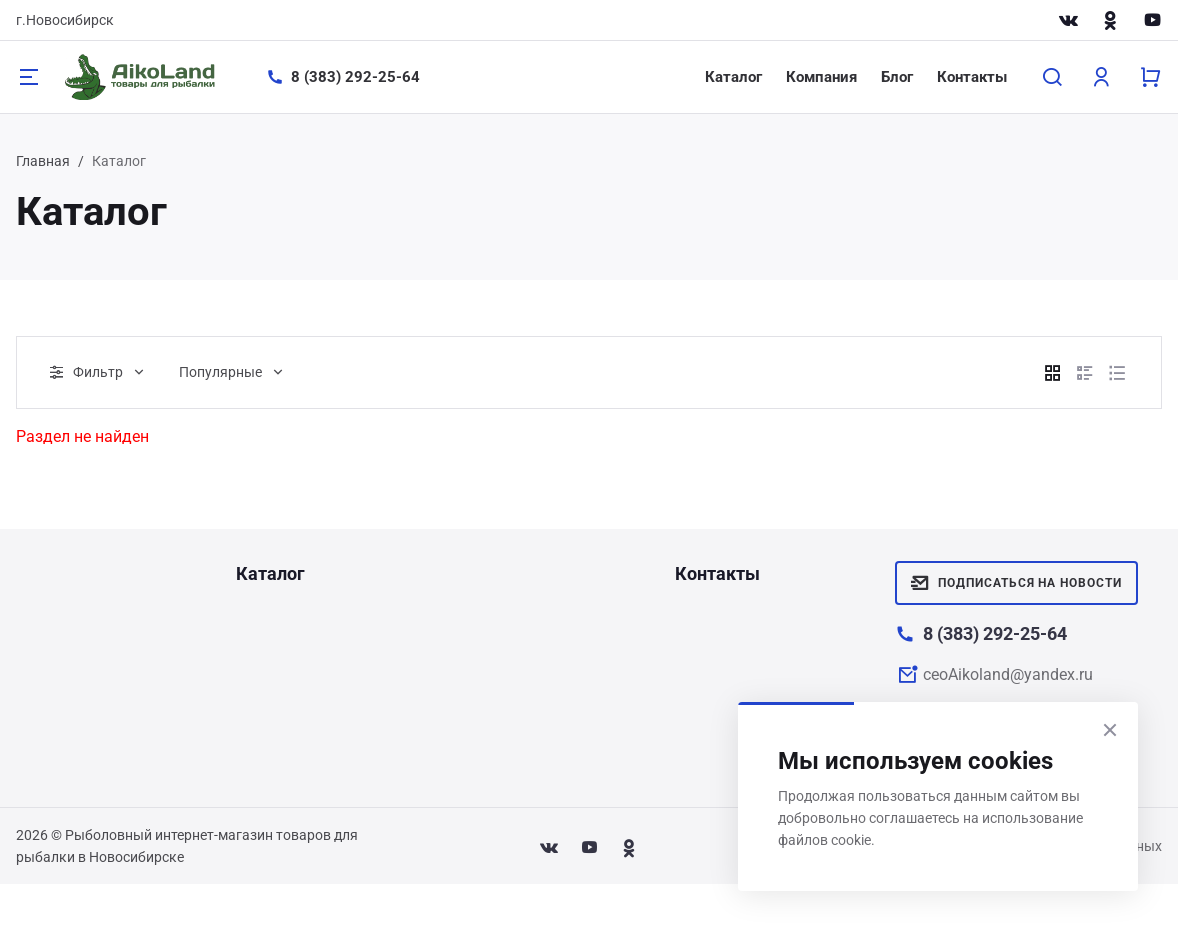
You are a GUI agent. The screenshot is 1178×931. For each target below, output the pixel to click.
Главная (43, 161)
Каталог (733, 77)
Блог (897, 77)
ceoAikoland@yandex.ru (1008, 674)
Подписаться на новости (1016, 583)
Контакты (972, 77)
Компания (821, 77)
